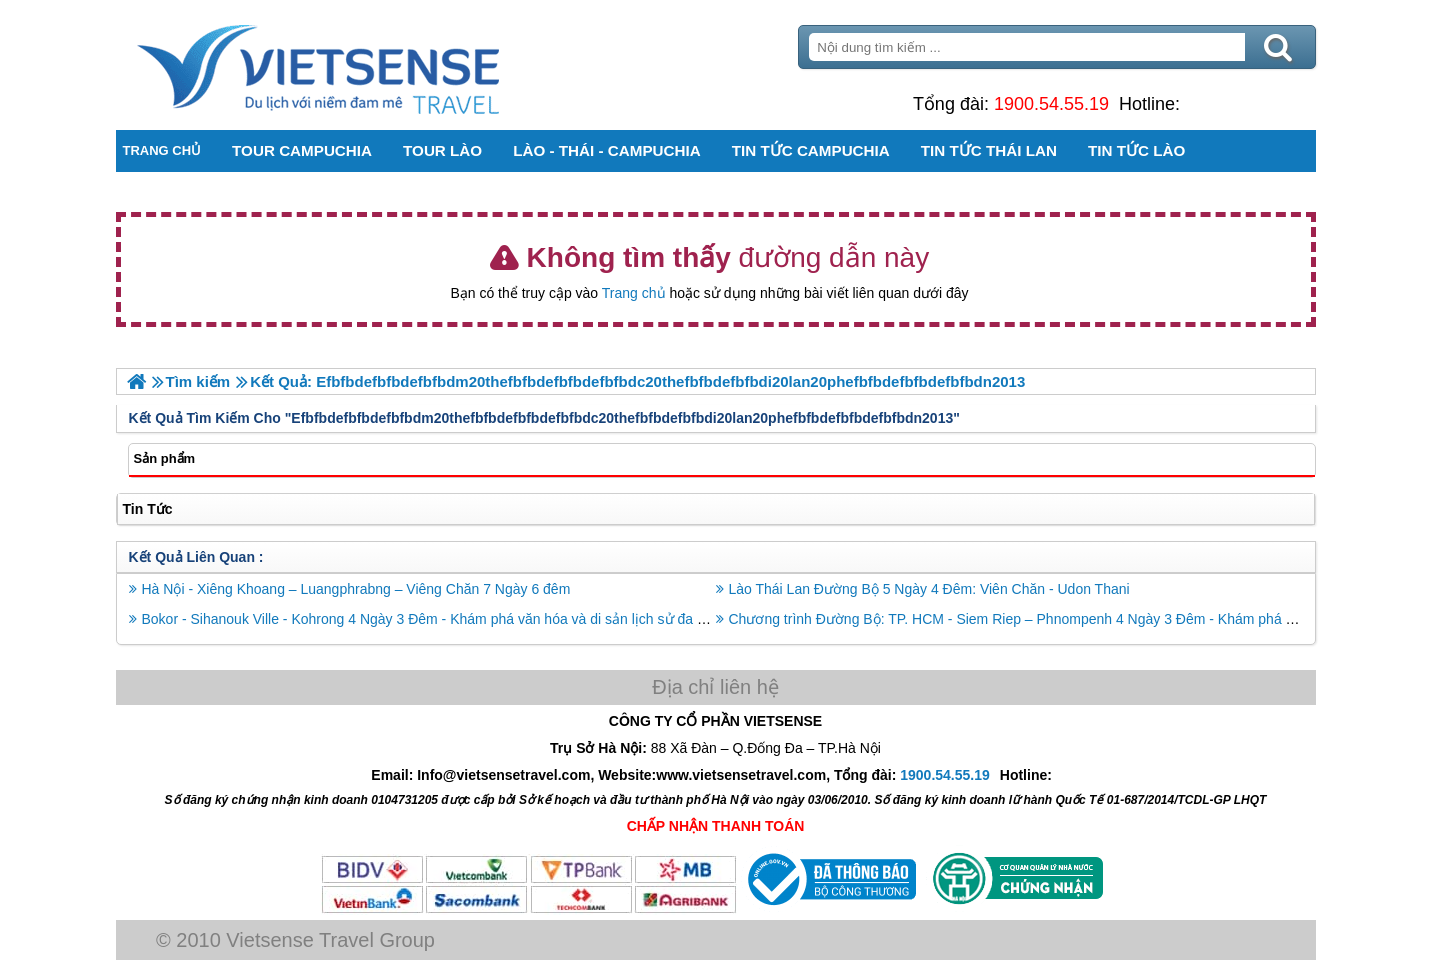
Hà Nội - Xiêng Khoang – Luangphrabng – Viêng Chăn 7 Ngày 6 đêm (356, 589)
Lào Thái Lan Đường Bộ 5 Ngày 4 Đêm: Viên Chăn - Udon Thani (929, 589)
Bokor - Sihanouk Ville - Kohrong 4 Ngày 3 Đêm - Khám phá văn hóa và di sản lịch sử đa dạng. (437, 619)
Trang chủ (634, 293)
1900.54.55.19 (1051, 104)
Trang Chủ (368, 65)
